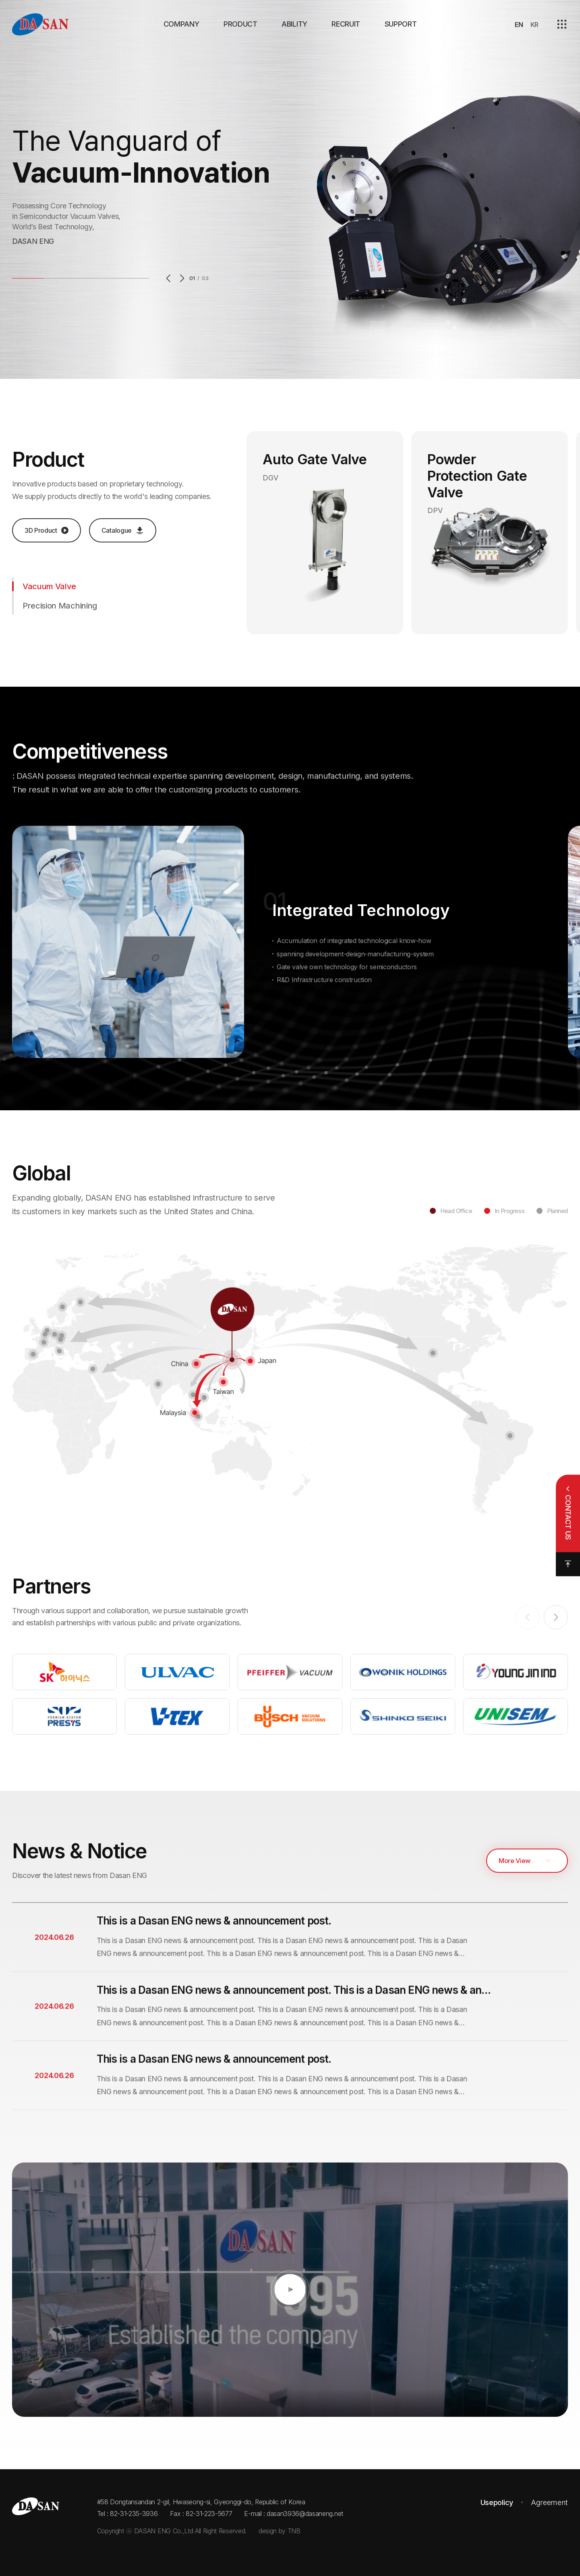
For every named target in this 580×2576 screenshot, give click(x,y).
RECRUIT (345, 24)
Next (180, 278)
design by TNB (279, 2531)
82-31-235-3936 (134, 2514)
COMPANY (181, 24)
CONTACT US (568, 1517)
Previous (170, 278)
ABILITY (294, 24)
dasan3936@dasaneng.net (305, 2514)
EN (519, 25)
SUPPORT (401, 24)
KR (534, 25)
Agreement (549, 2502)
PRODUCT (240, 24)
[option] (290, 189)
